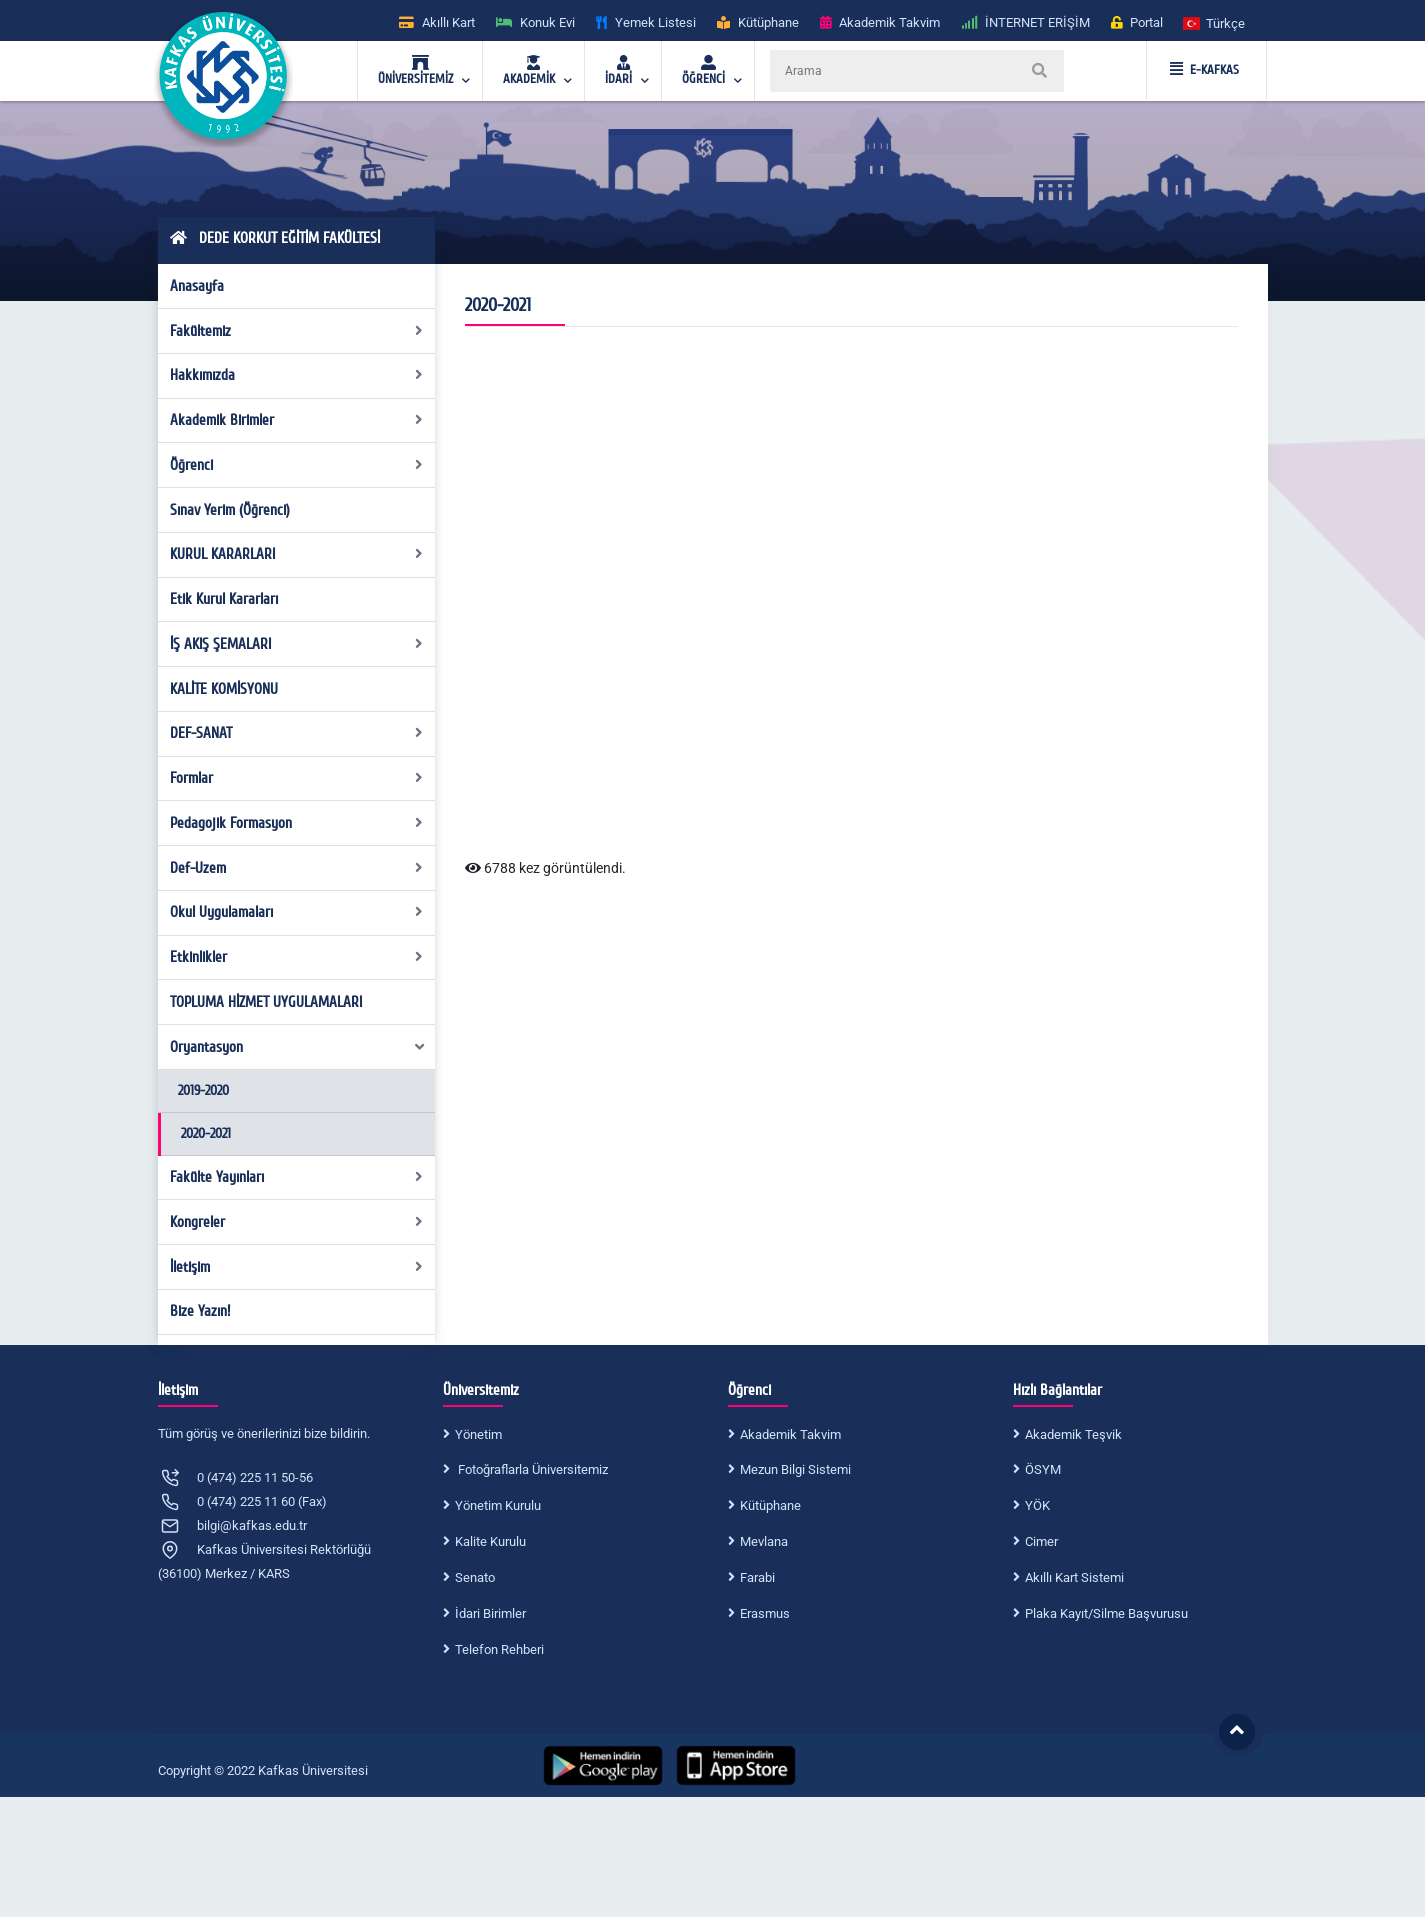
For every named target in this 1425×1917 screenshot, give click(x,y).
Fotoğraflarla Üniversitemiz (531, 1469)
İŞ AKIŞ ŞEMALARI (296, 644)
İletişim (296, 1267)
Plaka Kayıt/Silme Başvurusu (1106, 1613)
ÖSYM (1043, 1469)
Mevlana (764, 1541)
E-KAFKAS (1204, 70)
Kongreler (296, 1222)
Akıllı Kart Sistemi (1074, 1577)
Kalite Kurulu (490, 1541)
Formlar (296, 778)
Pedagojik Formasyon (296, 823)
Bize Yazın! (200, 1311)
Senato (475, 1577)
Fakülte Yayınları (296, 1177)
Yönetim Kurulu (498, 1505)
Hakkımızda (296, 375)
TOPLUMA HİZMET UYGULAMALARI (266, 1002)
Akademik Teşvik (1073, 1434)
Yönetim (478, 1434)
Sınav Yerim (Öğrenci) (230, 510)
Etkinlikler (296, 957)
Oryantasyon (298, 1047)
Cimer (1041, 1541)
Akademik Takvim (790, 1434)
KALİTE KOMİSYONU (224, 689)
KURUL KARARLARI (296, 554)
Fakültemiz (296, 331)
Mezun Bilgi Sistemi (795, 1469)
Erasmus (765, 1613)
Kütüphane (770, 1505)
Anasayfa (197, 286)
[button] (1215, 22)
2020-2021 (206, 1133)
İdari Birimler (490, 1613)
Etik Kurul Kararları (224, 599)
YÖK (1037, 1505)
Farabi (757, 1577)
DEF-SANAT (296, 733)
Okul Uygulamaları (296, 912)
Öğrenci (296, 465)
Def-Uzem (296, 868)
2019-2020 (203, 1090)
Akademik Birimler (296, 420)
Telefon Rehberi (499, 1649)
